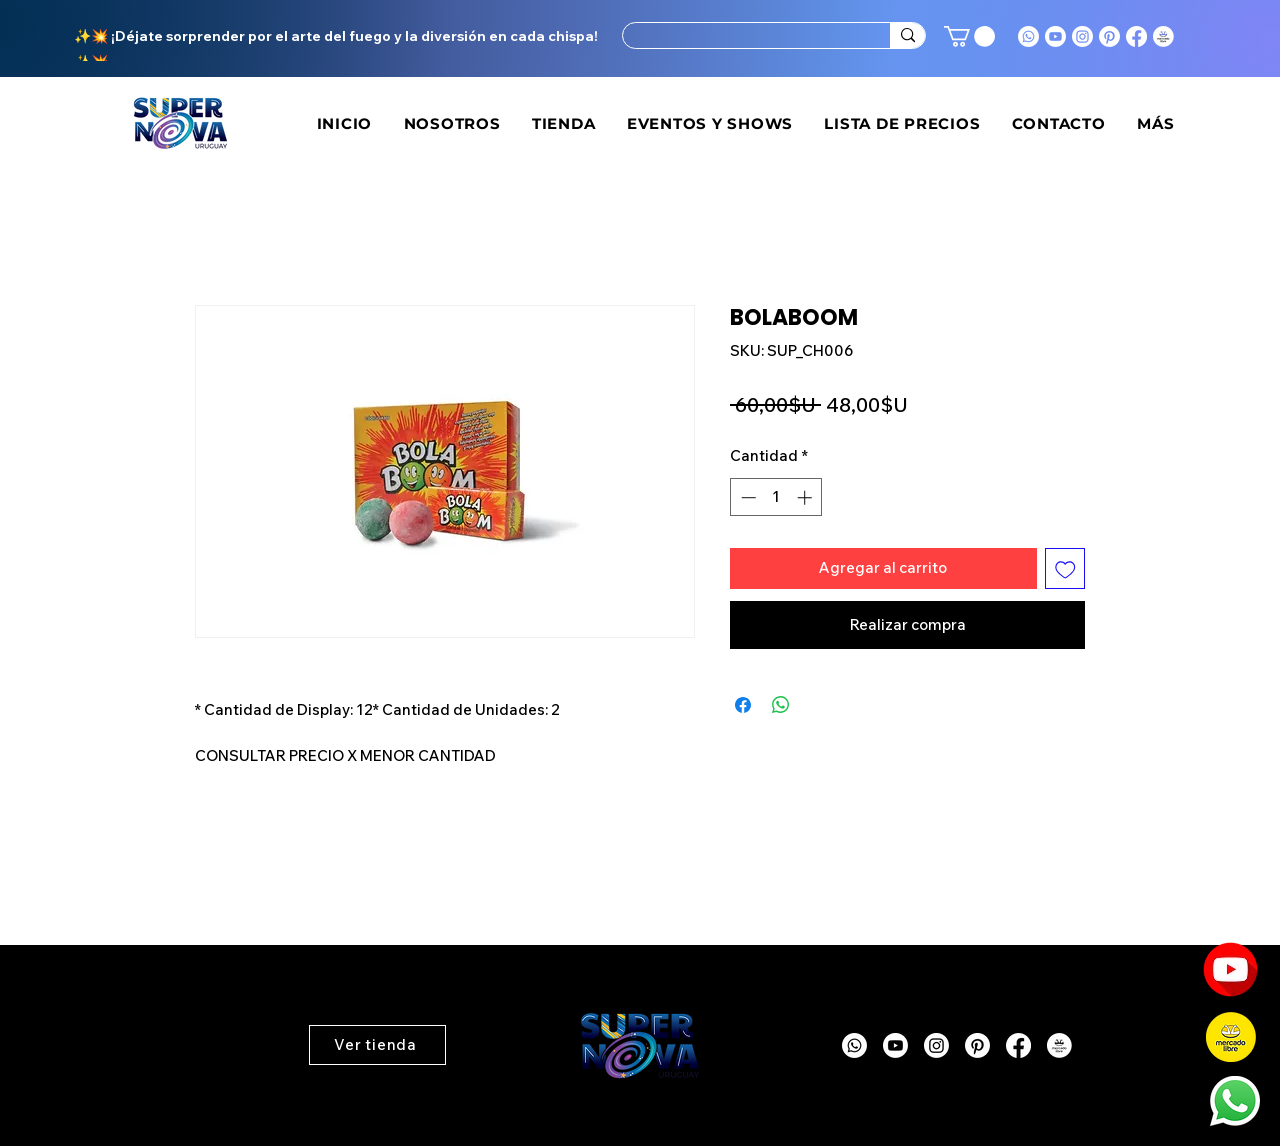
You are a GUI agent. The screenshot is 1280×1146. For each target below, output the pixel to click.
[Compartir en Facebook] (743, 705)
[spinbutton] (776, 497)
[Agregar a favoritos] (1065, 568)
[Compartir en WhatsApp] (781, 705)
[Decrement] (746, 497)
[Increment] (806, 497)
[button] (969, 36)
